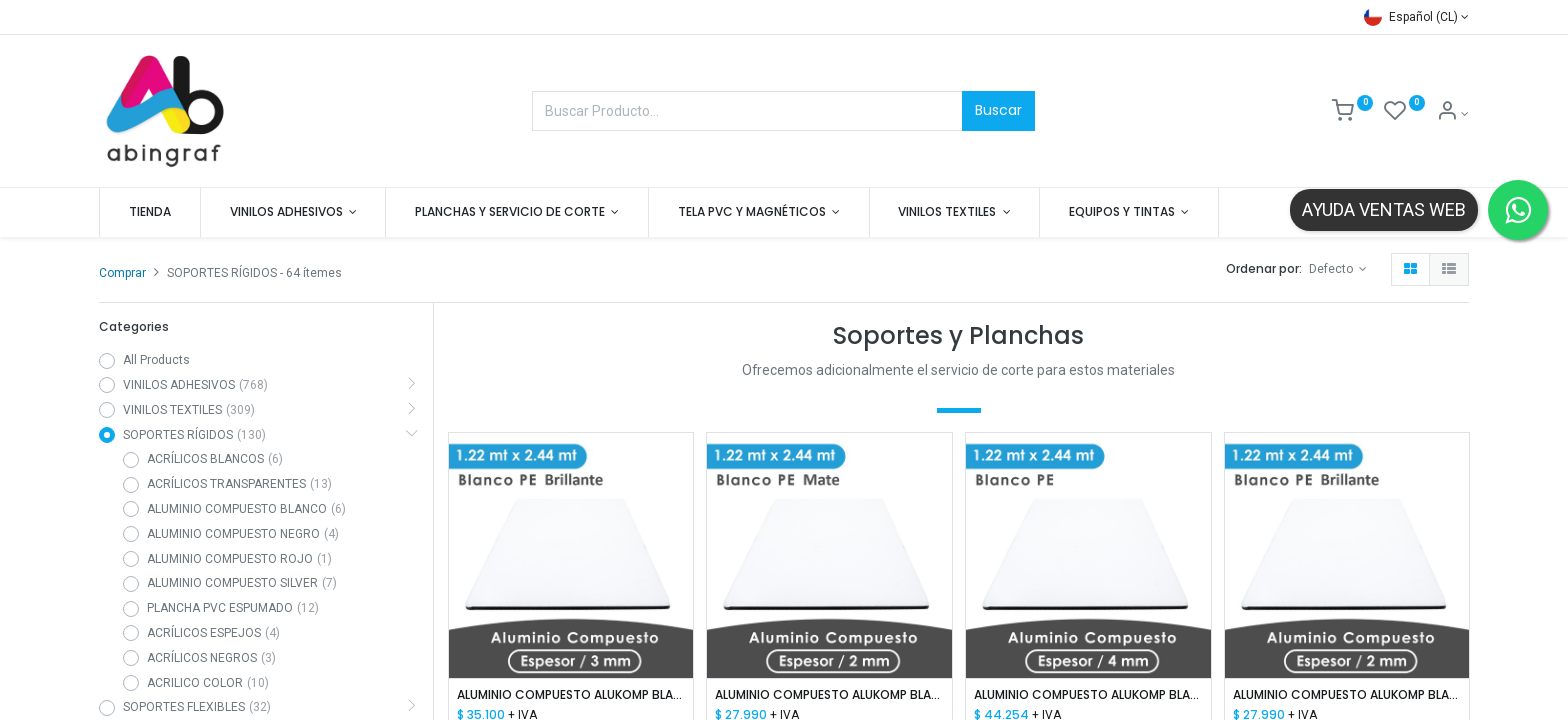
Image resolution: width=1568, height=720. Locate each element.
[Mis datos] (1452, 114)
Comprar (122, 273)
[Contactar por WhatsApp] (1518, 210)
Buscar (998, 110)
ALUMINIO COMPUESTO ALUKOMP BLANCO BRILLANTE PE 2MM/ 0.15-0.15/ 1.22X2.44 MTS (1347, 695)
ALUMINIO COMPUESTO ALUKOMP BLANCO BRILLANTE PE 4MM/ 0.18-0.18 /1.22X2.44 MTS (1088, 695)
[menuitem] (150, 212)
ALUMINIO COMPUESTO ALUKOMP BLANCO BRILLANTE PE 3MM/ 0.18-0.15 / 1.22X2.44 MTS (571, 695)
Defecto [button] (1332, 269)
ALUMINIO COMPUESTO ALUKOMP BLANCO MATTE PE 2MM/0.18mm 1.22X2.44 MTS (829, 695)
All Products (156, 360)
